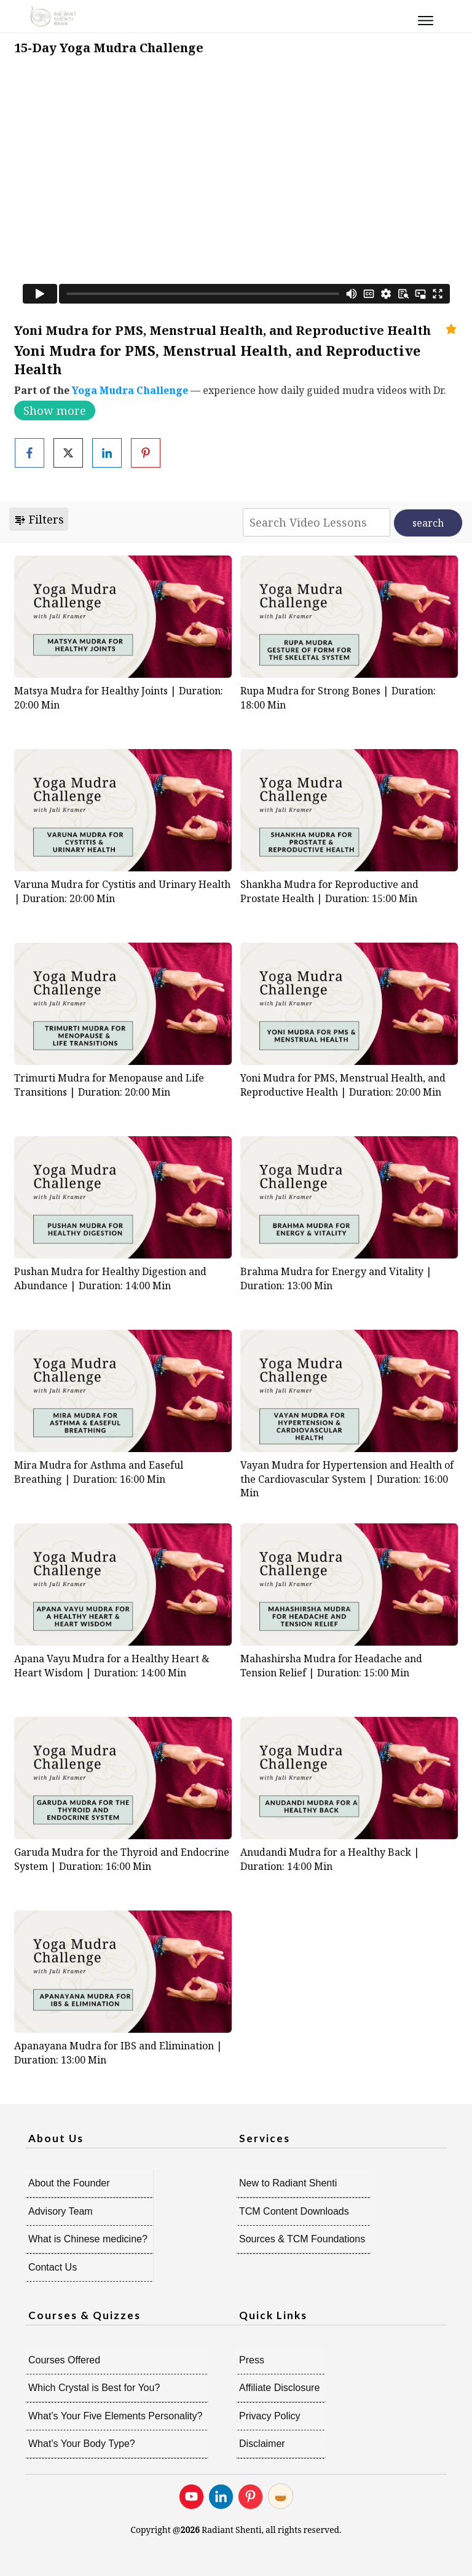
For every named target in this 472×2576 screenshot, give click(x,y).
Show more (54, 410)
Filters (39, 519)
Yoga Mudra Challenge (130, 390)
